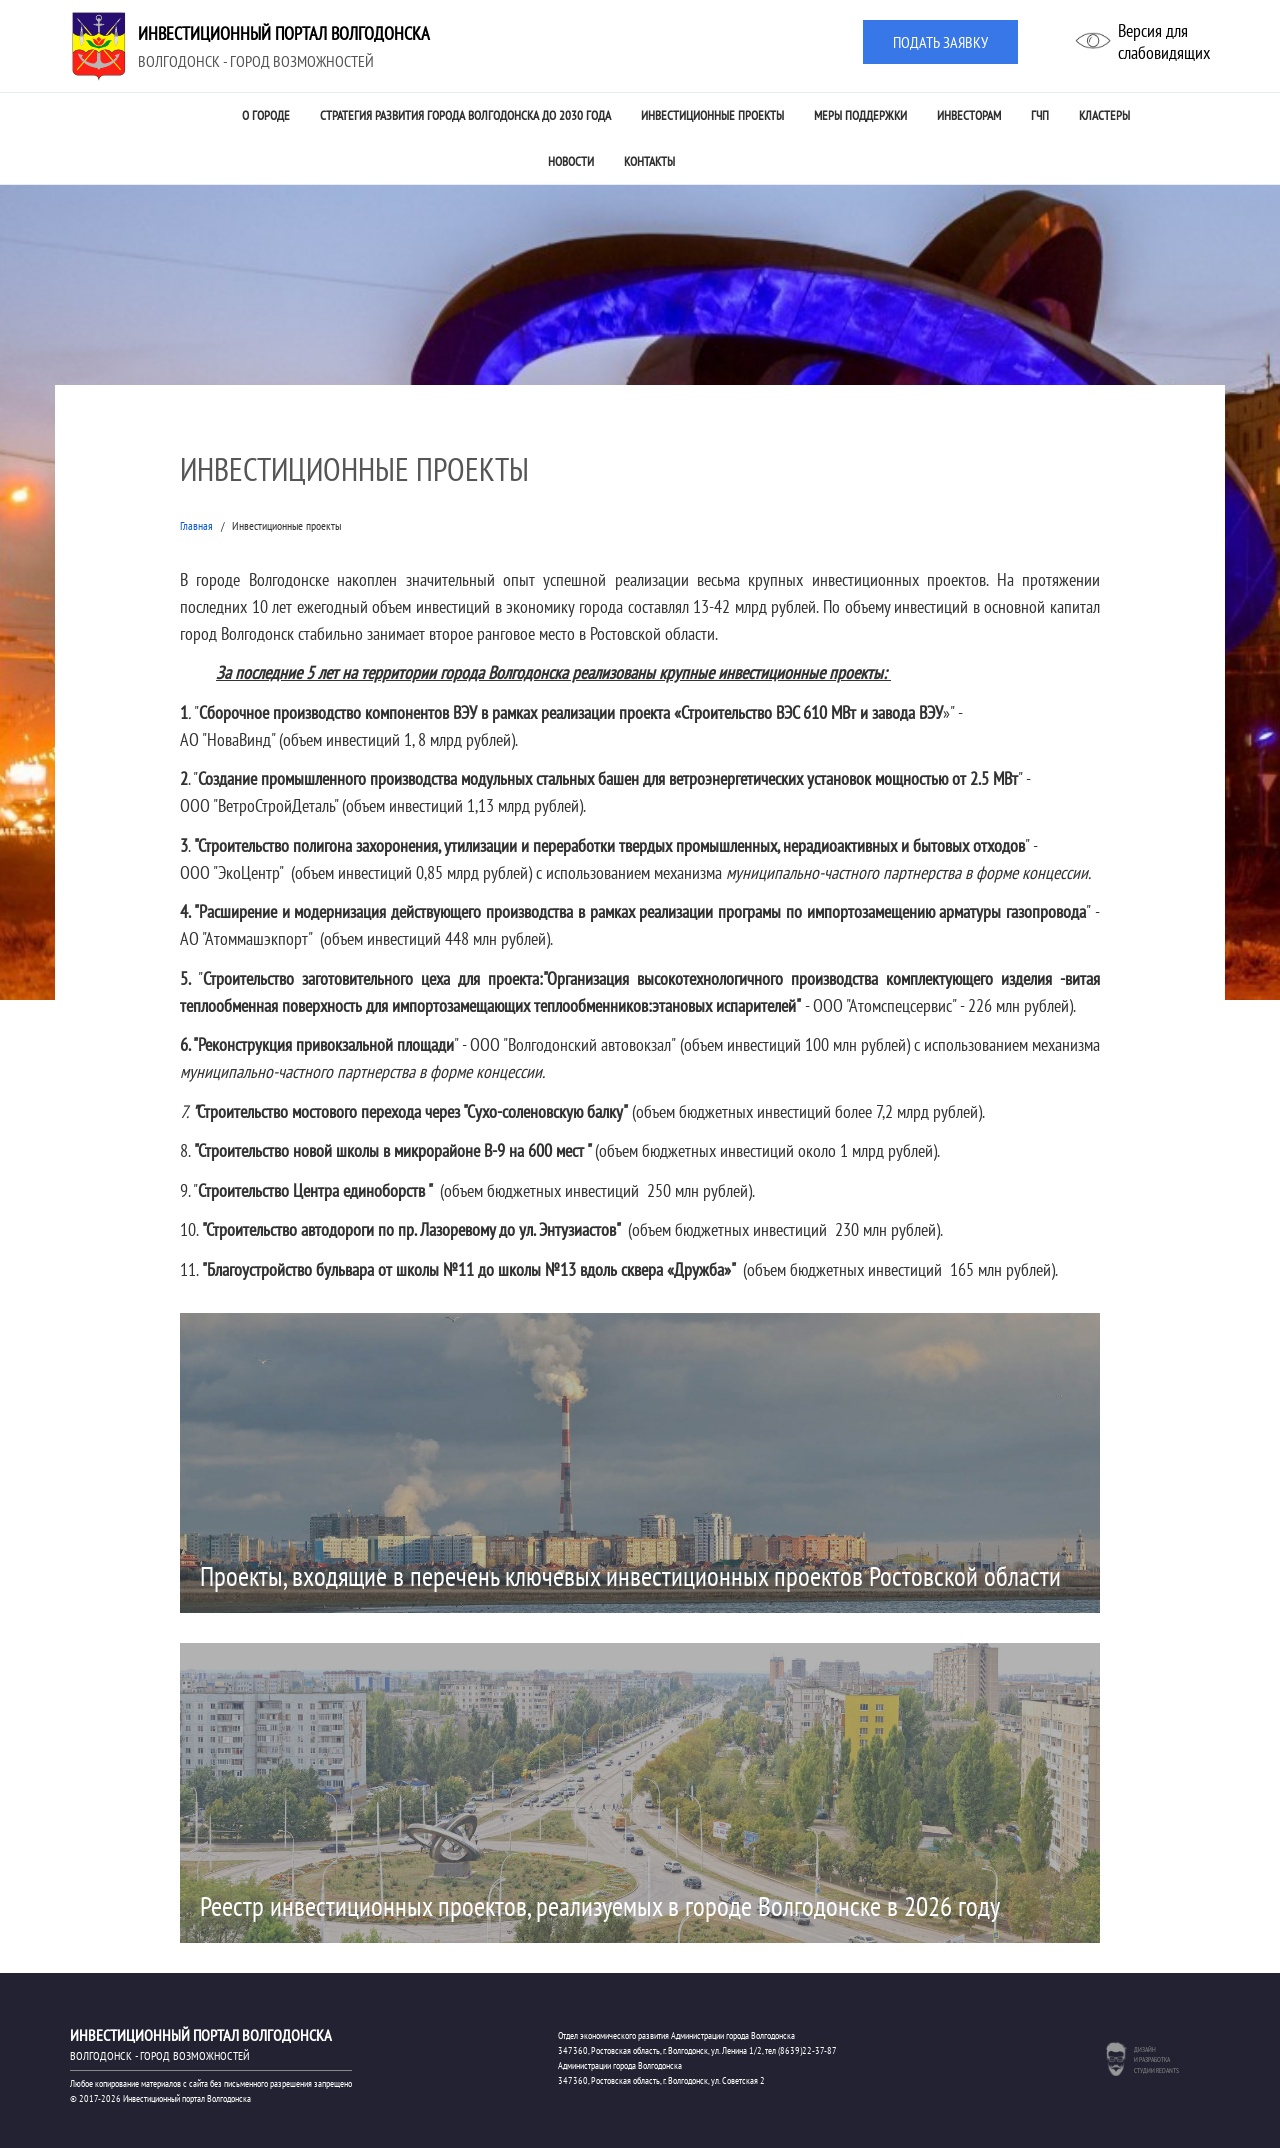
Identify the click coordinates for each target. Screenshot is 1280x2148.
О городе (266, 115)
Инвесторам (969, 115)
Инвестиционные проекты (712, 115)
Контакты (649, 161)
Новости (571, 161)
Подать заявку (940, 42)
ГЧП (1040, 115)
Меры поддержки (860, 115)
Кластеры (1104, 115)
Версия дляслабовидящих (1164, 41)
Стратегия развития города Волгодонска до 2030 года (465, 115)
